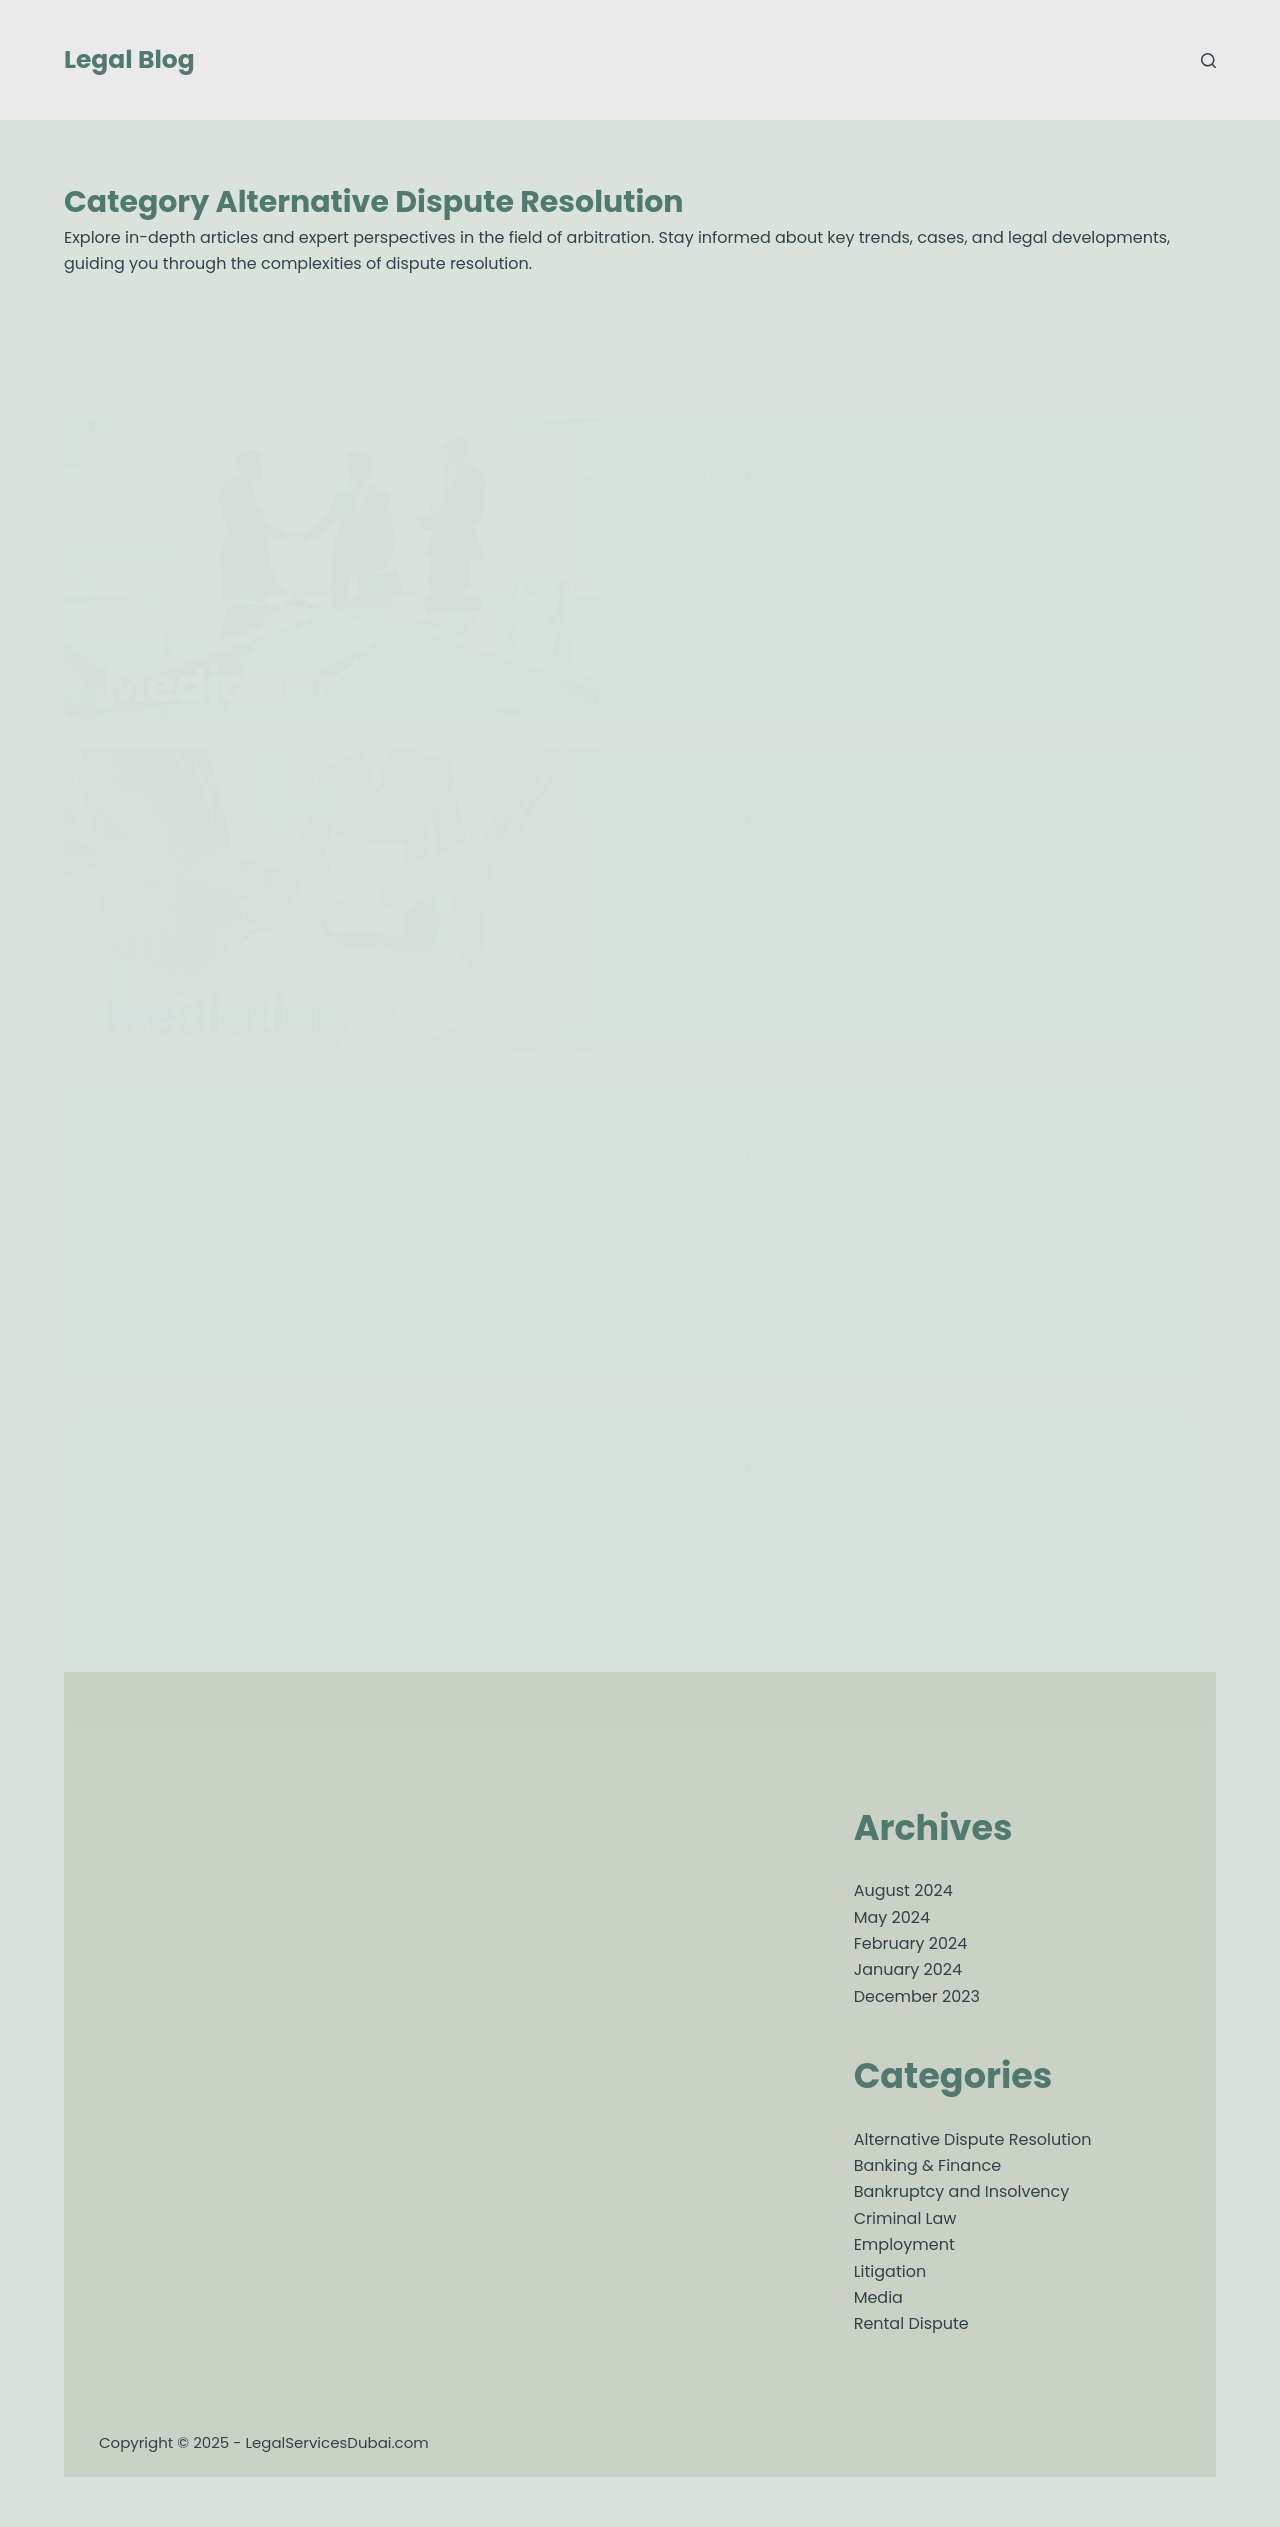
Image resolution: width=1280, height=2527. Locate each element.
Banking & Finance (927, 2165)
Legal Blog (129, 59)
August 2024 (903, 1890)
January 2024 (908, 1969)
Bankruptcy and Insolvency (962, 2191)
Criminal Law (905, 2218)
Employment (904, 2244)
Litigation (890, 2271)
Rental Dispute (911, 2323)
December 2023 (917, 1996)
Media (878, 2297)
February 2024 (911, 1943)
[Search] (1208, 60)
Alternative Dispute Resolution (973, 2139)
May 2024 (892, 1917)
